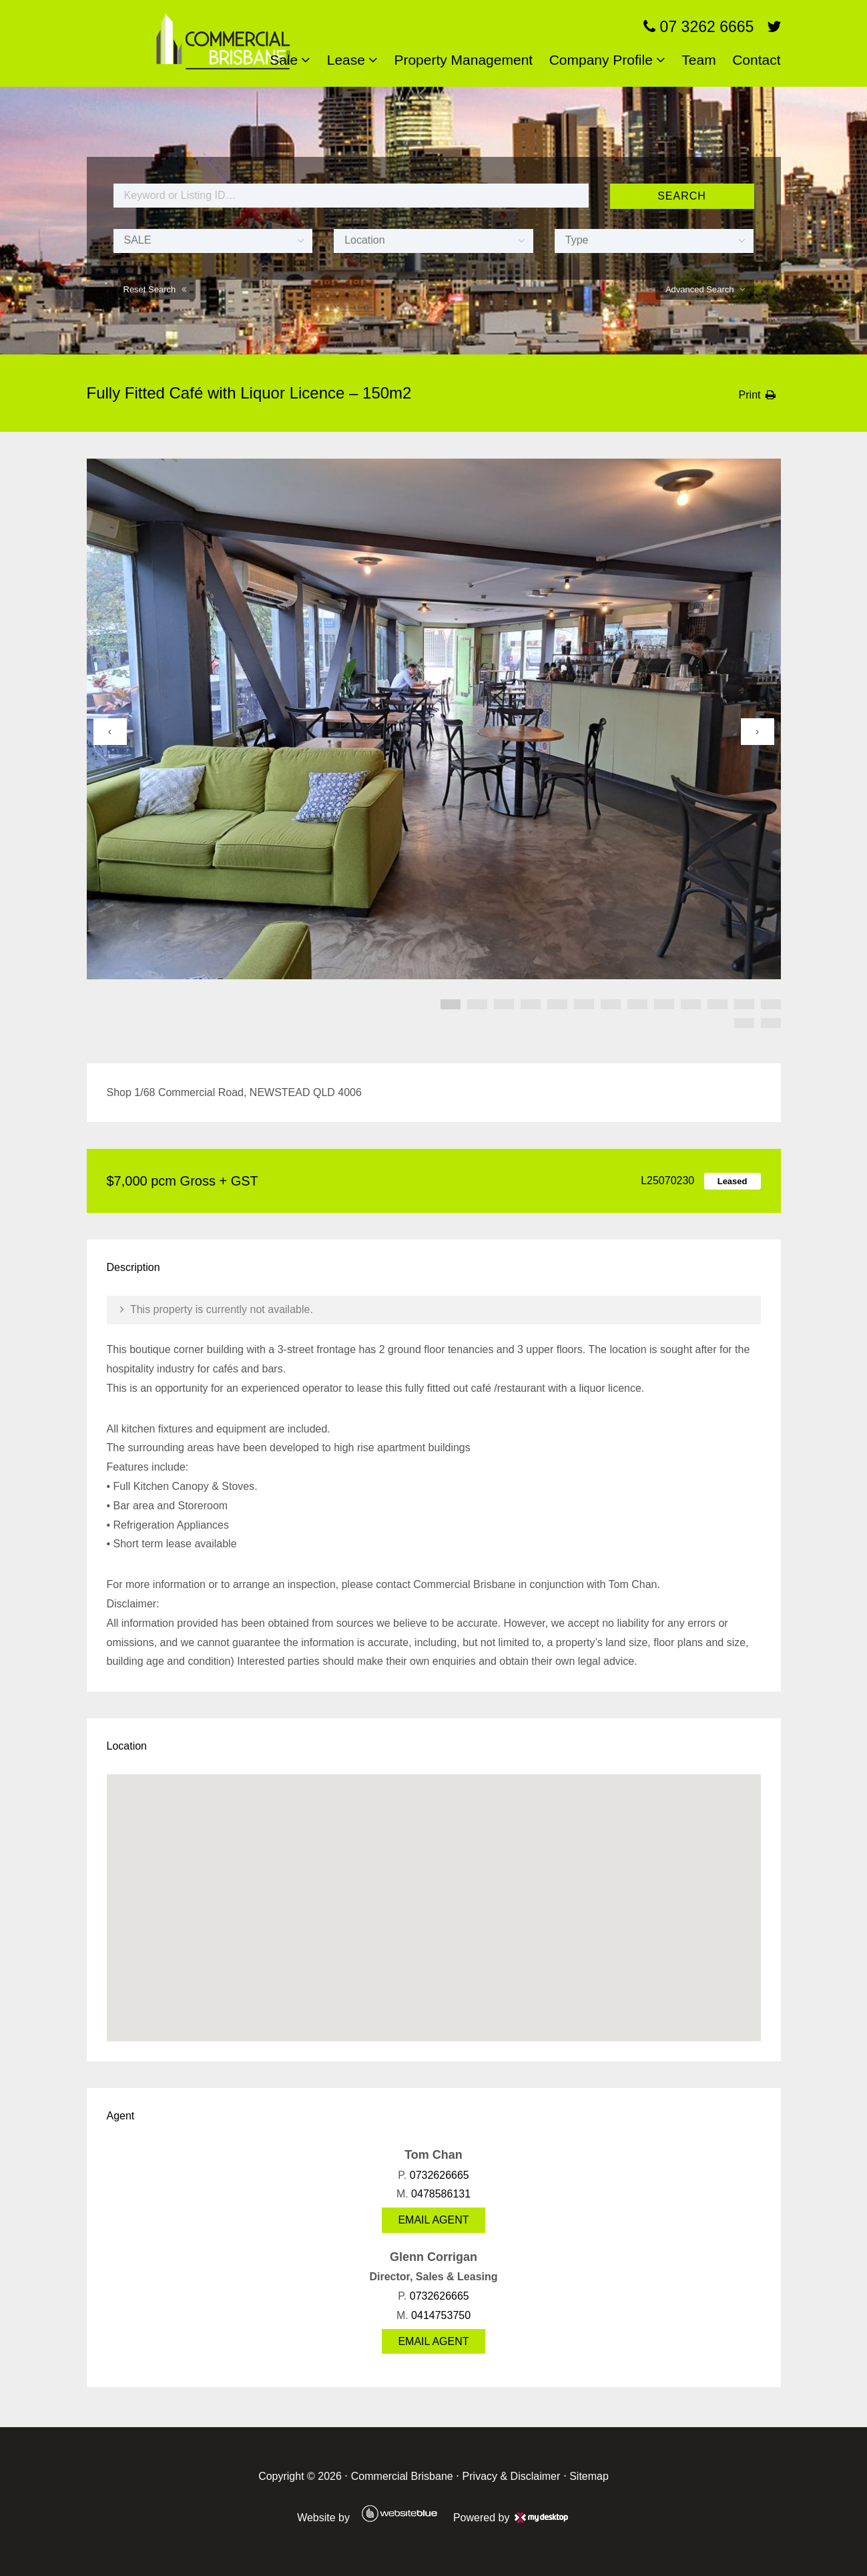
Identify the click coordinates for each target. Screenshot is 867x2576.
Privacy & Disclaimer (512, 2476)
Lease (346, 59)
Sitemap (589, 2476)
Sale (284, 59)
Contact (756, 59)
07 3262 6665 (698, 26)
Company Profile (601, 59)
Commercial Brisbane (402, 2476)
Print (750, 395)
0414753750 (441, 2315)
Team (698, 59)
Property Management (463, 59)
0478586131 (441, 2194)
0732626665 (439, 2175)
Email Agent (433, 2220)
